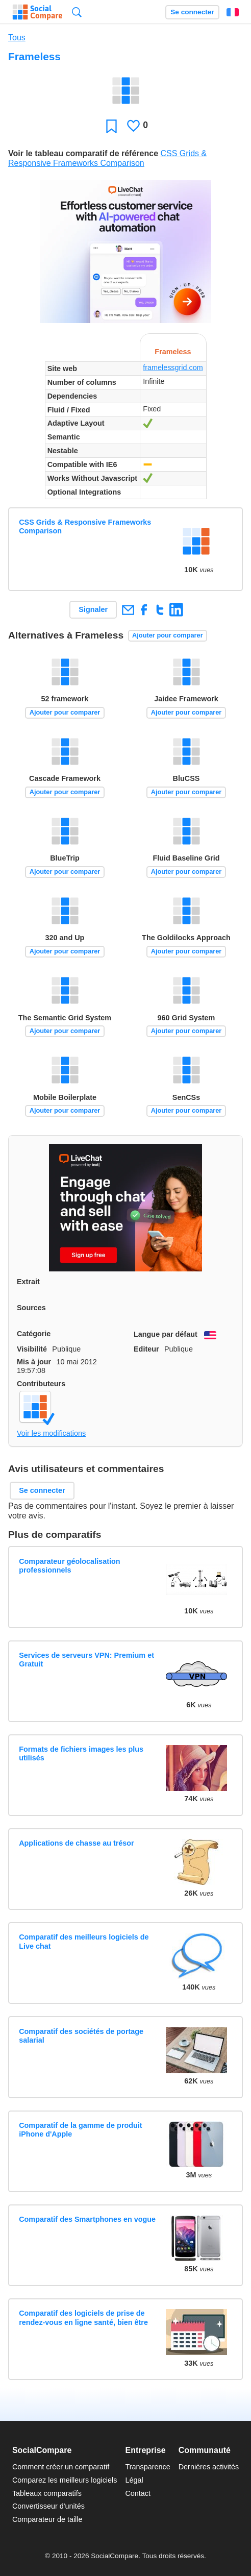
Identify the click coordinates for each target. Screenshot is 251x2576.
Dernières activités (209, 2467)
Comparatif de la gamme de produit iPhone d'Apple (80, 2129)
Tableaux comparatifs (47, 2493)
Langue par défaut (165, 1334)
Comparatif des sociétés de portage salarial (81, 2035)
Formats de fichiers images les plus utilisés (81, 1753)
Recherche (77, 12)
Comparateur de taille (47, 2519)
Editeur (146, 1349)
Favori (111, 126)
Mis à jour (34, 1362)
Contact (137, 2493)
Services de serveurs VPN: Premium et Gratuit (86, 1659)
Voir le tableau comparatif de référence (83, 153)
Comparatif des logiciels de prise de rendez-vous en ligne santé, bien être (83, 2317)
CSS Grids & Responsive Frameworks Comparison (85, 526)
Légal (134, 2480)
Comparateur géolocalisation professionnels (69, 1565)
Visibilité (32, 1349)
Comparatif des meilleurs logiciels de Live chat (83, 1941)
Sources (31, 1308)
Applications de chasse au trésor (76, 1843)
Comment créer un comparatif (60, 2467)
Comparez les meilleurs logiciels (64, 2480)
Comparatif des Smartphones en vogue (87, 2219)
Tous (17, 37)
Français (233, 12)
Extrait (28, 1282)
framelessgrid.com (173, 367)
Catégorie (34, 1334)
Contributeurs (41, 1384)
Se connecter (192, 12)
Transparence (147, 2467)
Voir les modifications (51, 1433)
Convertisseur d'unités (48, 2506)
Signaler (93, 609)
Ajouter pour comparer (167, 635)
